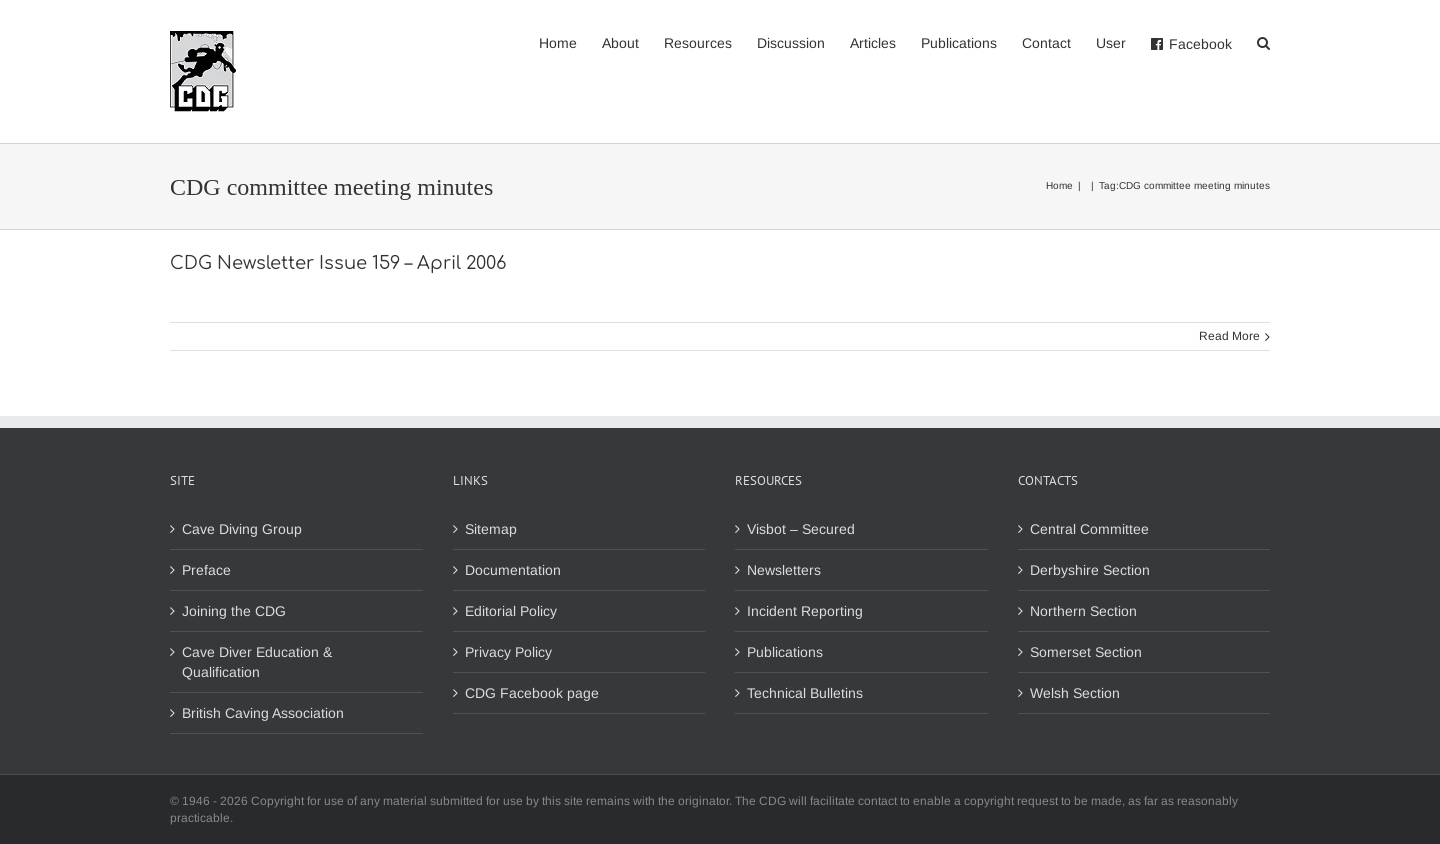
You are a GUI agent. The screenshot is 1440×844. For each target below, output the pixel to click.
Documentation (513, 570)
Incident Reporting (805, 611)
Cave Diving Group (242, 529)
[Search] (1263, 42)
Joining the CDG (234, 611)
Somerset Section (1086, 652)
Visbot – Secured (801, 529)
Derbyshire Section (1090, 570)
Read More (1229, 336)
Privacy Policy (508, 652)
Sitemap (491, 529)
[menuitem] (570, 42)
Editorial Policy (511, 611)
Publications (785, 652)
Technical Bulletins (805, 693)
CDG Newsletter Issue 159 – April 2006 (338, 263)
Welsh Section (1075, 693)
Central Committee (1089, 529)
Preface (206, 570)
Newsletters (784, 570)
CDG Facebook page (532, 693)
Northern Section (1083, 611)
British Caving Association (263, 713)
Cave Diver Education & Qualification (257, 662)
